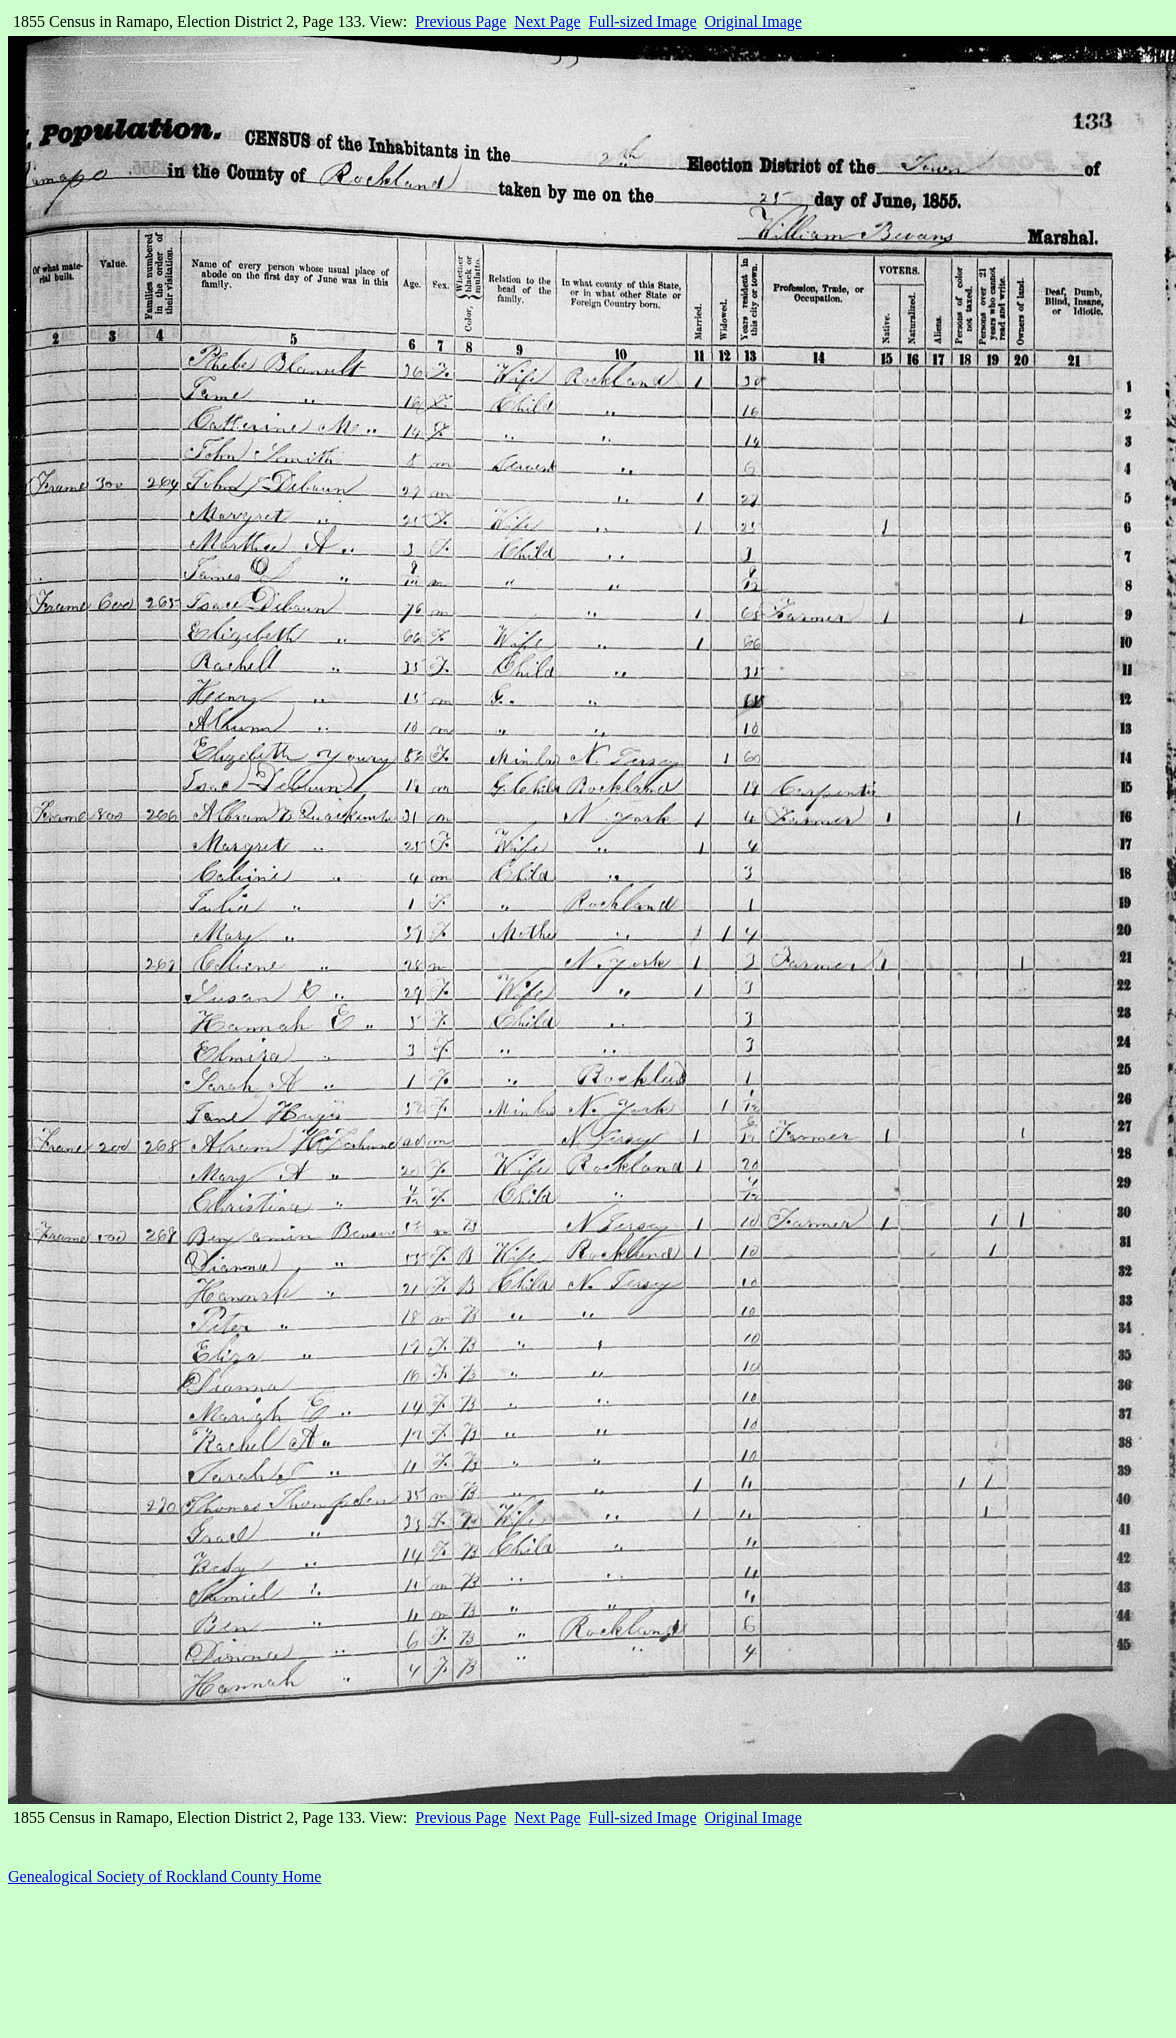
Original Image (753, 21)
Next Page (547, 21)
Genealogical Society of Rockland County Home (164, 1876)
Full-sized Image (643, 21)
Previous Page (460, 21)
